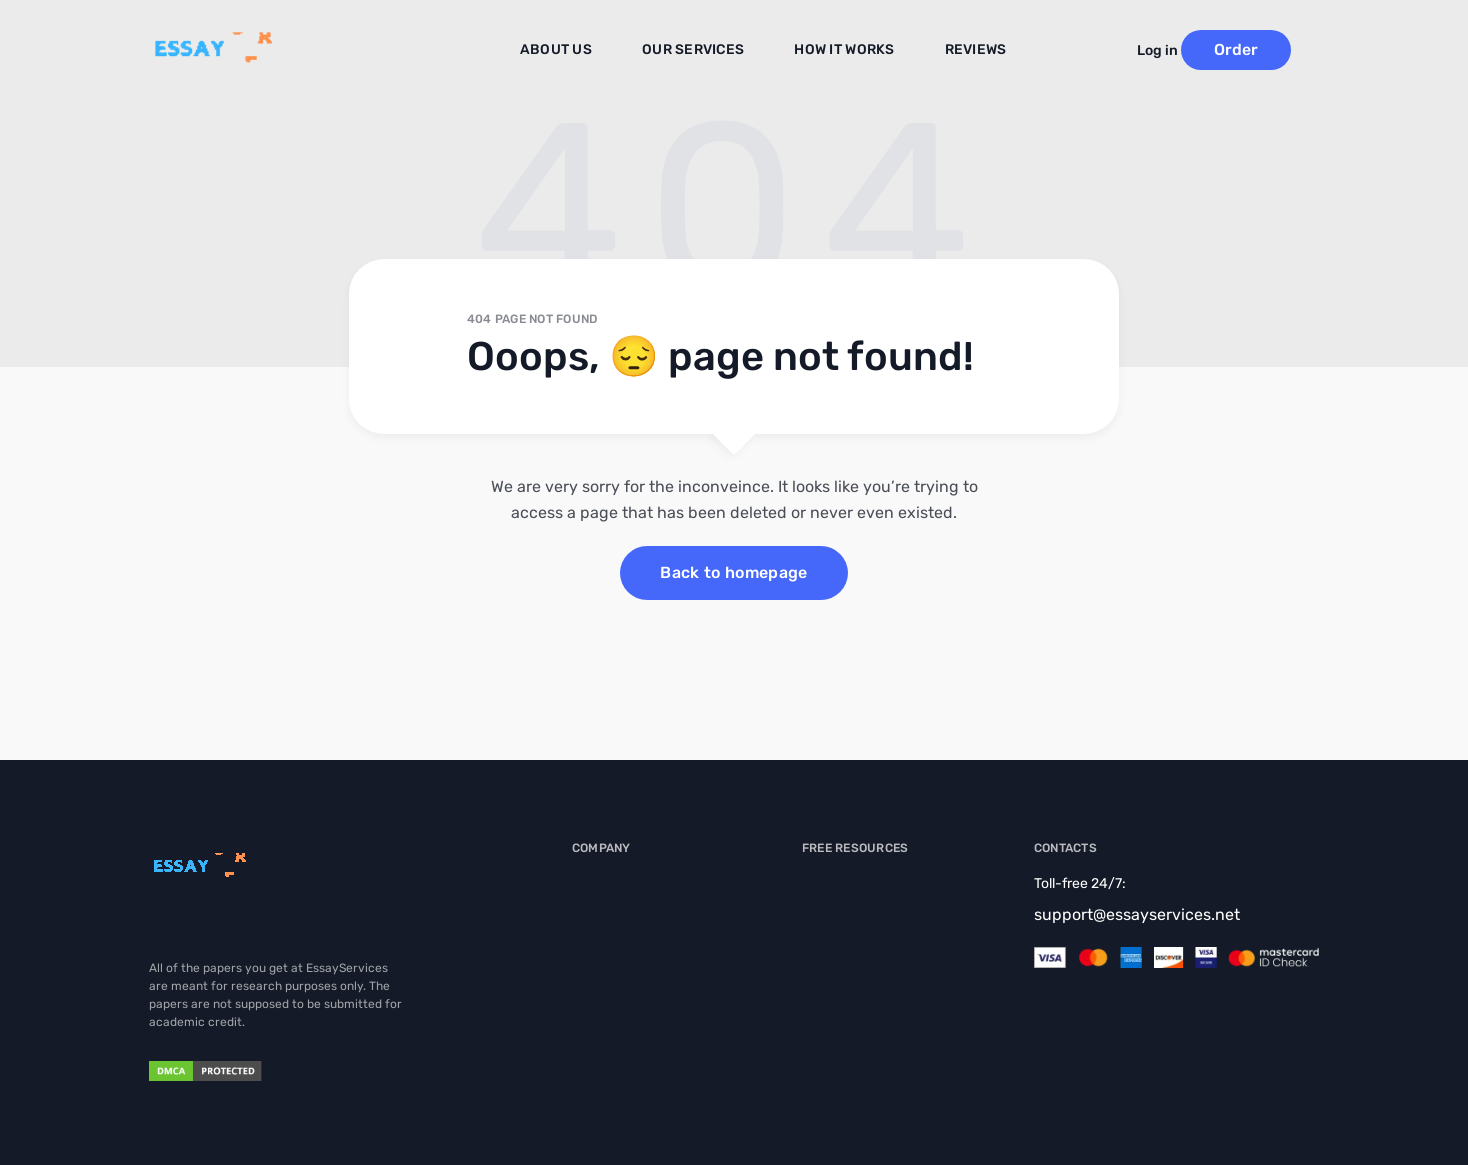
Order (1264, 49)
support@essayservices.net (1137, 914)
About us (576, 51)
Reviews (961, 51)
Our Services (701, 51)
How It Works (839, 51)
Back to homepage (733, 572)
